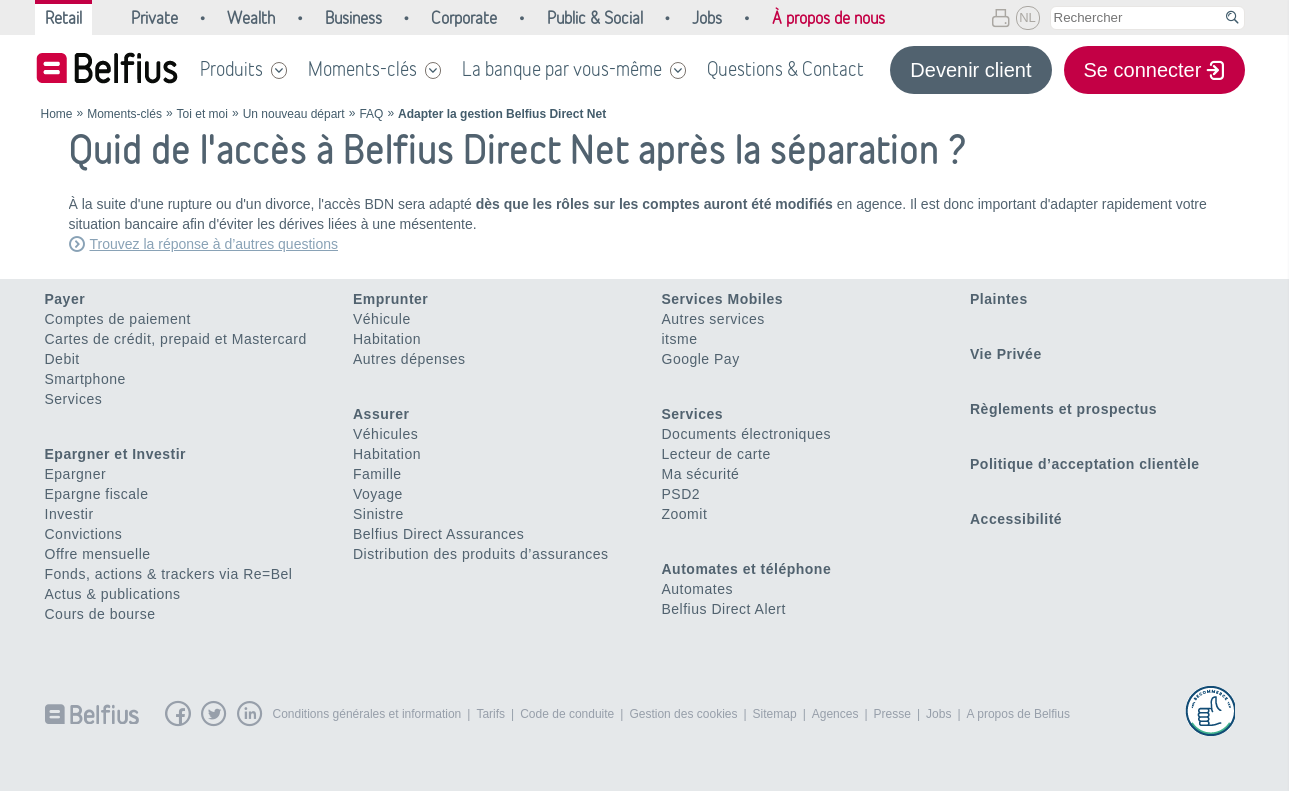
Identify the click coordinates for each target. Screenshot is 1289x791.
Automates (697, 589)
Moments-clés (362, 69)
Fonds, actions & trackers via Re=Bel (169, 574)
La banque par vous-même (562, 69)
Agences (835, 714)
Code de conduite (567, 714)
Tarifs (490, 714)
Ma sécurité (701, 474)
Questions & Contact (785, 69)
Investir (69, 514)
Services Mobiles (723, 299)
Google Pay (701, 359)
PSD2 (681, 494)
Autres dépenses (409, 359)
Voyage (378, 494)
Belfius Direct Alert (724, 609)
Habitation (387, 339)
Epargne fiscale (97, 494)
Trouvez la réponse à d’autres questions (214, 244)
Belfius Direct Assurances (438, 534)
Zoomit (685, 514)
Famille (377, 474)
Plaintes (999, 299)
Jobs (938, 714)
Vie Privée (1006, 354)
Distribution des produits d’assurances (481, 554)
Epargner (76, 474)
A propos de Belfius (1018, 714)
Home (57, 114)
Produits (231, 69)
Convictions (84, 534)
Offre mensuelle (98, 554)
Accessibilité (1016, 519)
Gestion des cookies (683, 714)
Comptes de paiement (118, 319)
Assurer (381, 414)
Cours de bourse (100, 614)
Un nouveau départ (294, 114)
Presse (892, 714)
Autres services (713, 319)
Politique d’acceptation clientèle (1085, 464)
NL (1027, 17)
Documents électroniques (746, 434)
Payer (65, 299)
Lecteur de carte (716, 454)
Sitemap (775, 714)
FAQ (371, 114)
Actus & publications (113, 594)
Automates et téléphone (747, 569)
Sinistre (378, 514)
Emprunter (390, 299)
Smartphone (85, 379)
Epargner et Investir (116, 454)
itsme (680, 339)
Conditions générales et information (367, 714)
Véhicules (385, 434)
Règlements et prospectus (1063, 409)
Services (74, 399)
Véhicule (382, 319)
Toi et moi (202, 114)
